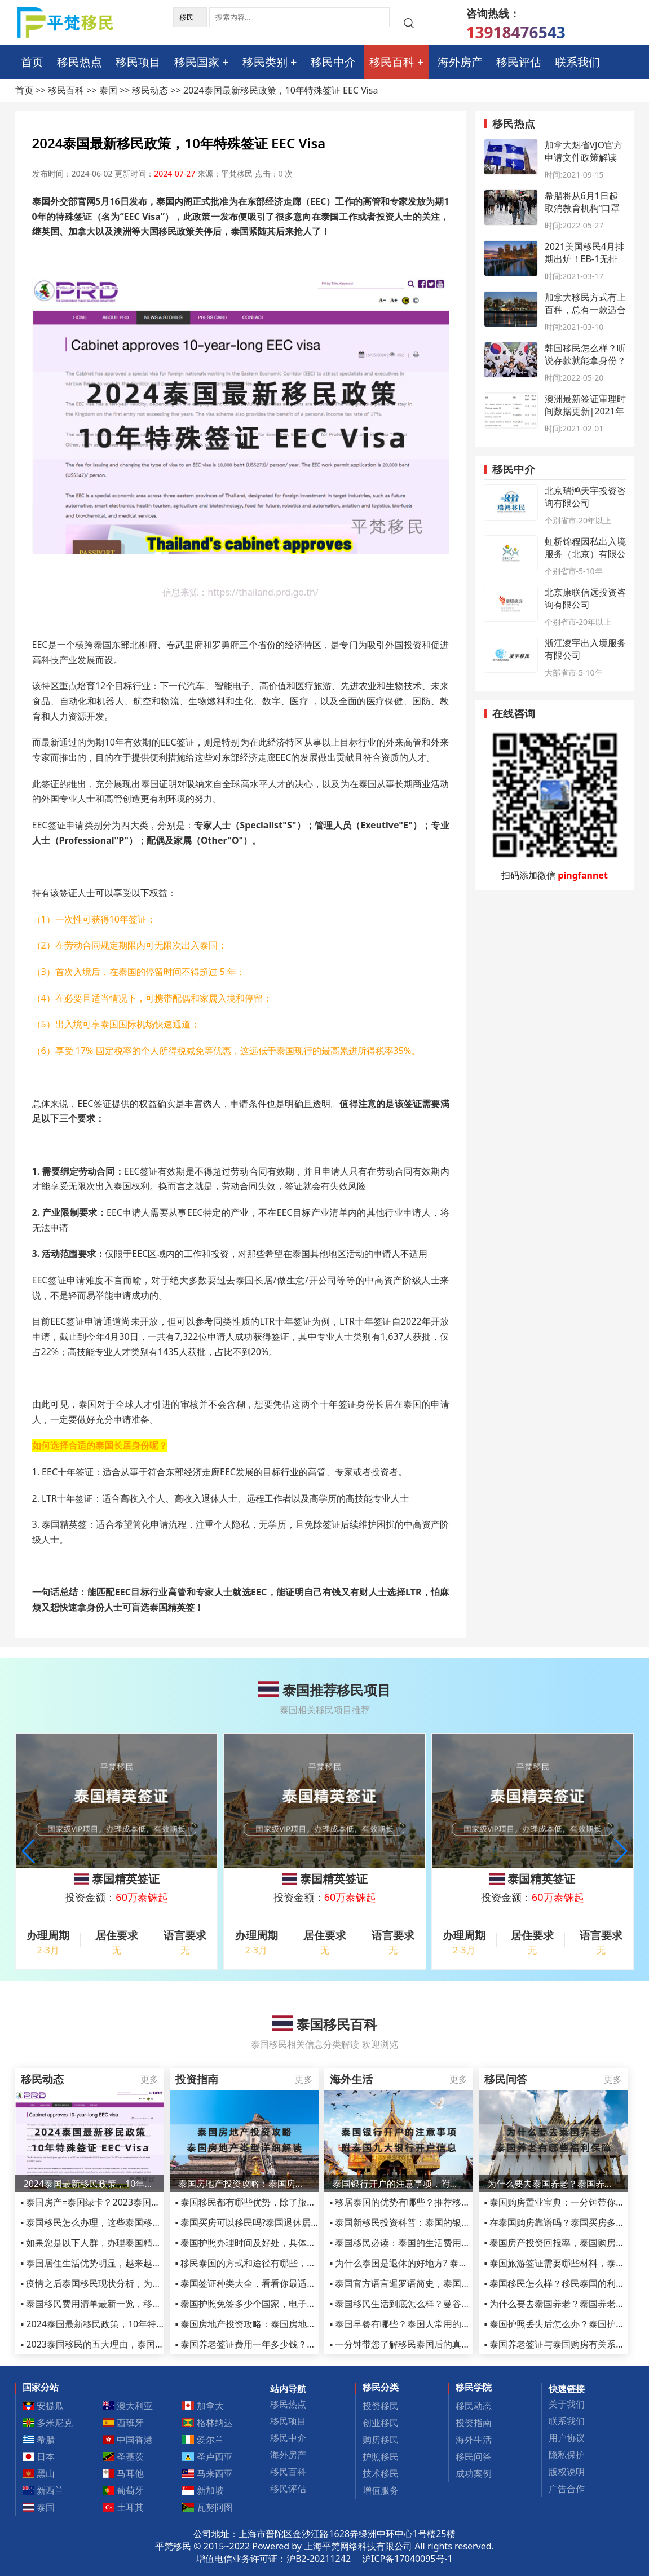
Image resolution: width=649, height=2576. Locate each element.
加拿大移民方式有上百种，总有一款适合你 (585, 309)
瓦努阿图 (207, 2507)
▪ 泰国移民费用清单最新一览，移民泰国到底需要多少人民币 (141, 2303)
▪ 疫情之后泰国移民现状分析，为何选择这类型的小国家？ (136, 2283)
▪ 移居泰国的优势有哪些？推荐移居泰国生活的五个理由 (441, 2202)
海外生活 (474, 2439)
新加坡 (203, 2490)
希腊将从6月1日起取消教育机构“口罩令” (582, 208)
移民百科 (391, 61)
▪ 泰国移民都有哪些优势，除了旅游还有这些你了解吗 (281, 2202)
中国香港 (127, 2439)
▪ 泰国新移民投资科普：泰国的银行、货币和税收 (427, 2222)
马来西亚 (207, 2473)
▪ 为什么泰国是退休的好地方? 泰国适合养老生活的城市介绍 (448, 2263)
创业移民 (381, 2422)
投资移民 (381, 2405)
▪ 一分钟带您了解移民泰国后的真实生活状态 (418, 2344)
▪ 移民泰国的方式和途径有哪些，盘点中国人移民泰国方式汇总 (300, 2263)
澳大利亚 (127, 2405)
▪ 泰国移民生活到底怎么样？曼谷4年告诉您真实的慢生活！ (448, 2303)
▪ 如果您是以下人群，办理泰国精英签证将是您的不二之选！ (141, 2243)
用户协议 (567, 2438)
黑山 (39, 2473)
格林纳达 (207, 2422)
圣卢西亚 (207, 2456)
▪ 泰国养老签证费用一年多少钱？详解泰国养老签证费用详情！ (300, 2344)
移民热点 (79, 61)
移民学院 (474, 2387)
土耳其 (123, 2507)
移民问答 (474, 2456)
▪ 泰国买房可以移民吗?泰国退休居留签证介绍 (265, 2222)
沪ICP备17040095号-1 (407, 2558)
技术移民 (381, 2473)
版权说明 (567, 2471)
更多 (149, 2079)
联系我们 (577, 61)
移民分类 (381, 2387)
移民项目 (138, 61)
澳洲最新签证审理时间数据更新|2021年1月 (585, 411)
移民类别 (265, 61)
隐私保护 (567, 2455)
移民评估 (518, 61)
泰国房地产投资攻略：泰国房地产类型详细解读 (244, 2183)
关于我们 (567, 2404)
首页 (32, 61)
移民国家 (196, 61)
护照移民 (381, 2456)
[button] (621, 1851)
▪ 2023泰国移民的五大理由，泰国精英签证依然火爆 (124, 2344)
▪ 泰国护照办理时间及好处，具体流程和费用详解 (272, 2243)
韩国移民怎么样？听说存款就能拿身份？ (585, 354)
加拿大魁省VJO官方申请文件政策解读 (583, 151)
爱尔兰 (203, 2439)
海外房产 (460, 61)
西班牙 (123, 2422)
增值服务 (381, 2490)
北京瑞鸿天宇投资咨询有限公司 (585, 496)
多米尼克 (48, 2422)
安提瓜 (43, 2405)
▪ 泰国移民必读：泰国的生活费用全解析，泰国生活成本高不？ (454, 2243)
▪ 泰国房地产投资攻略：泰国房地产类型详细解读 (272, 2324)
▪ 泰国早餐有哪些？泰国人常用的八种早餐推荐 (423, 2324)
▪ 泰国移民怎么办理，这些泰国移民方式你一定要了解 (127, 2222)
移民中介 (333, 61)
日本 (39, 2456)
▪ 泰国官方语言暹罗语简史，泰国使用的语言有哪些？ (436, 2283)
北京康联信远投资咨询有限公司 (585, 598)
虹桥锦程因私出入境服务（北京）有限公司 (585, 553)
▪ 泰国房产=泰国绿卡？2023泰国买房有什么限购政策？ (131, 2202)
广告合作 (567, 2488)
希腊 (39, 2439)
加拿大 (203, 2405)
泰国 (108, 90)
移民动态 (150, 90)
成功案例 (474, 2473)
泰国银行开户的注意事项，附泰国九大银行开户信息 (399, 2183)
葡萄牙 (123, 2490)
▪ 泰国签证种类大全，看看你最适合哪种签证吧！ (272, 2283)
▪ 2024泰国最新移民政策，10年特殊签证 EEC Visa (121, 2324)
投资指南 (474, 2422)
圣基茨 (123, 2456)
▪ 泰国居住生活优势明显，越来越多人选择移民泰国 (123, 2263)
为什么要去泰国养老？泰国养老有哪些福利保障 (553, 2183)
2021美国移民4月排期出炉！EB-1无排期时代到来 (585, 258)
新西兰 (43, 2490)
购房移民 (381, 2439)
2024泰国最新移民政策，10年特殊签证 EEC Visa (90, 2183)
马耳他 (123, 2473)
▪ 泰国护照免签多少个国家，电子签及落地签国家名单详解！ (295, 2303)
